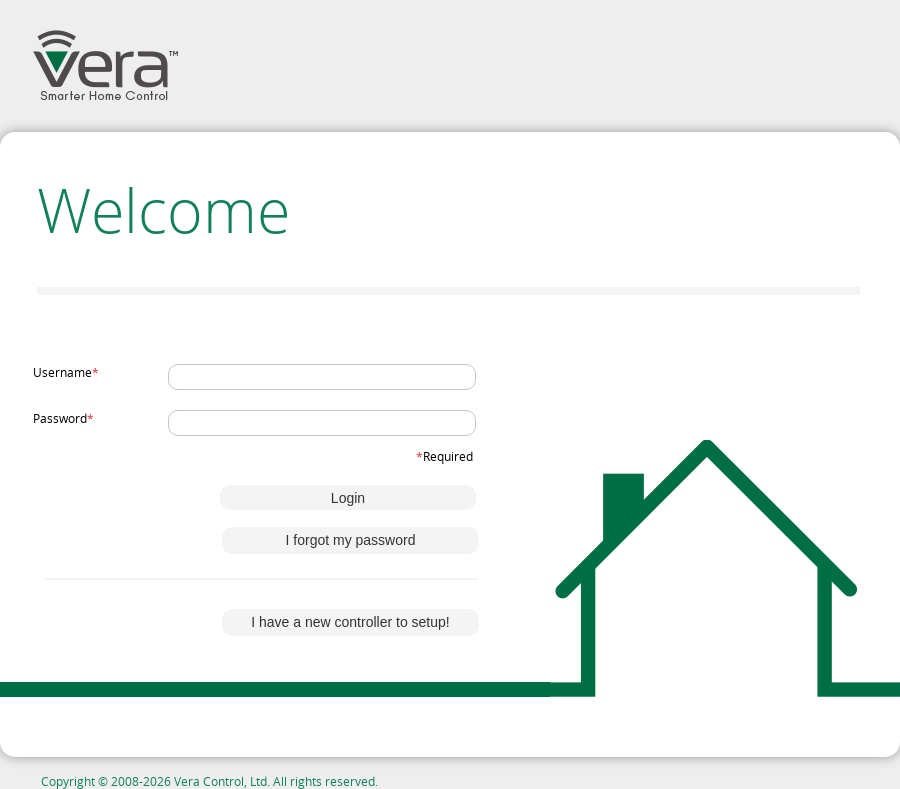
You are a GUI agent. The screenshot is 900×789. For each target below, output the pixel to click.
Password (63, 418)
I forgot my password (351, 540)
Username (66, 372)
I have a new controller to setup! (350, 622)
